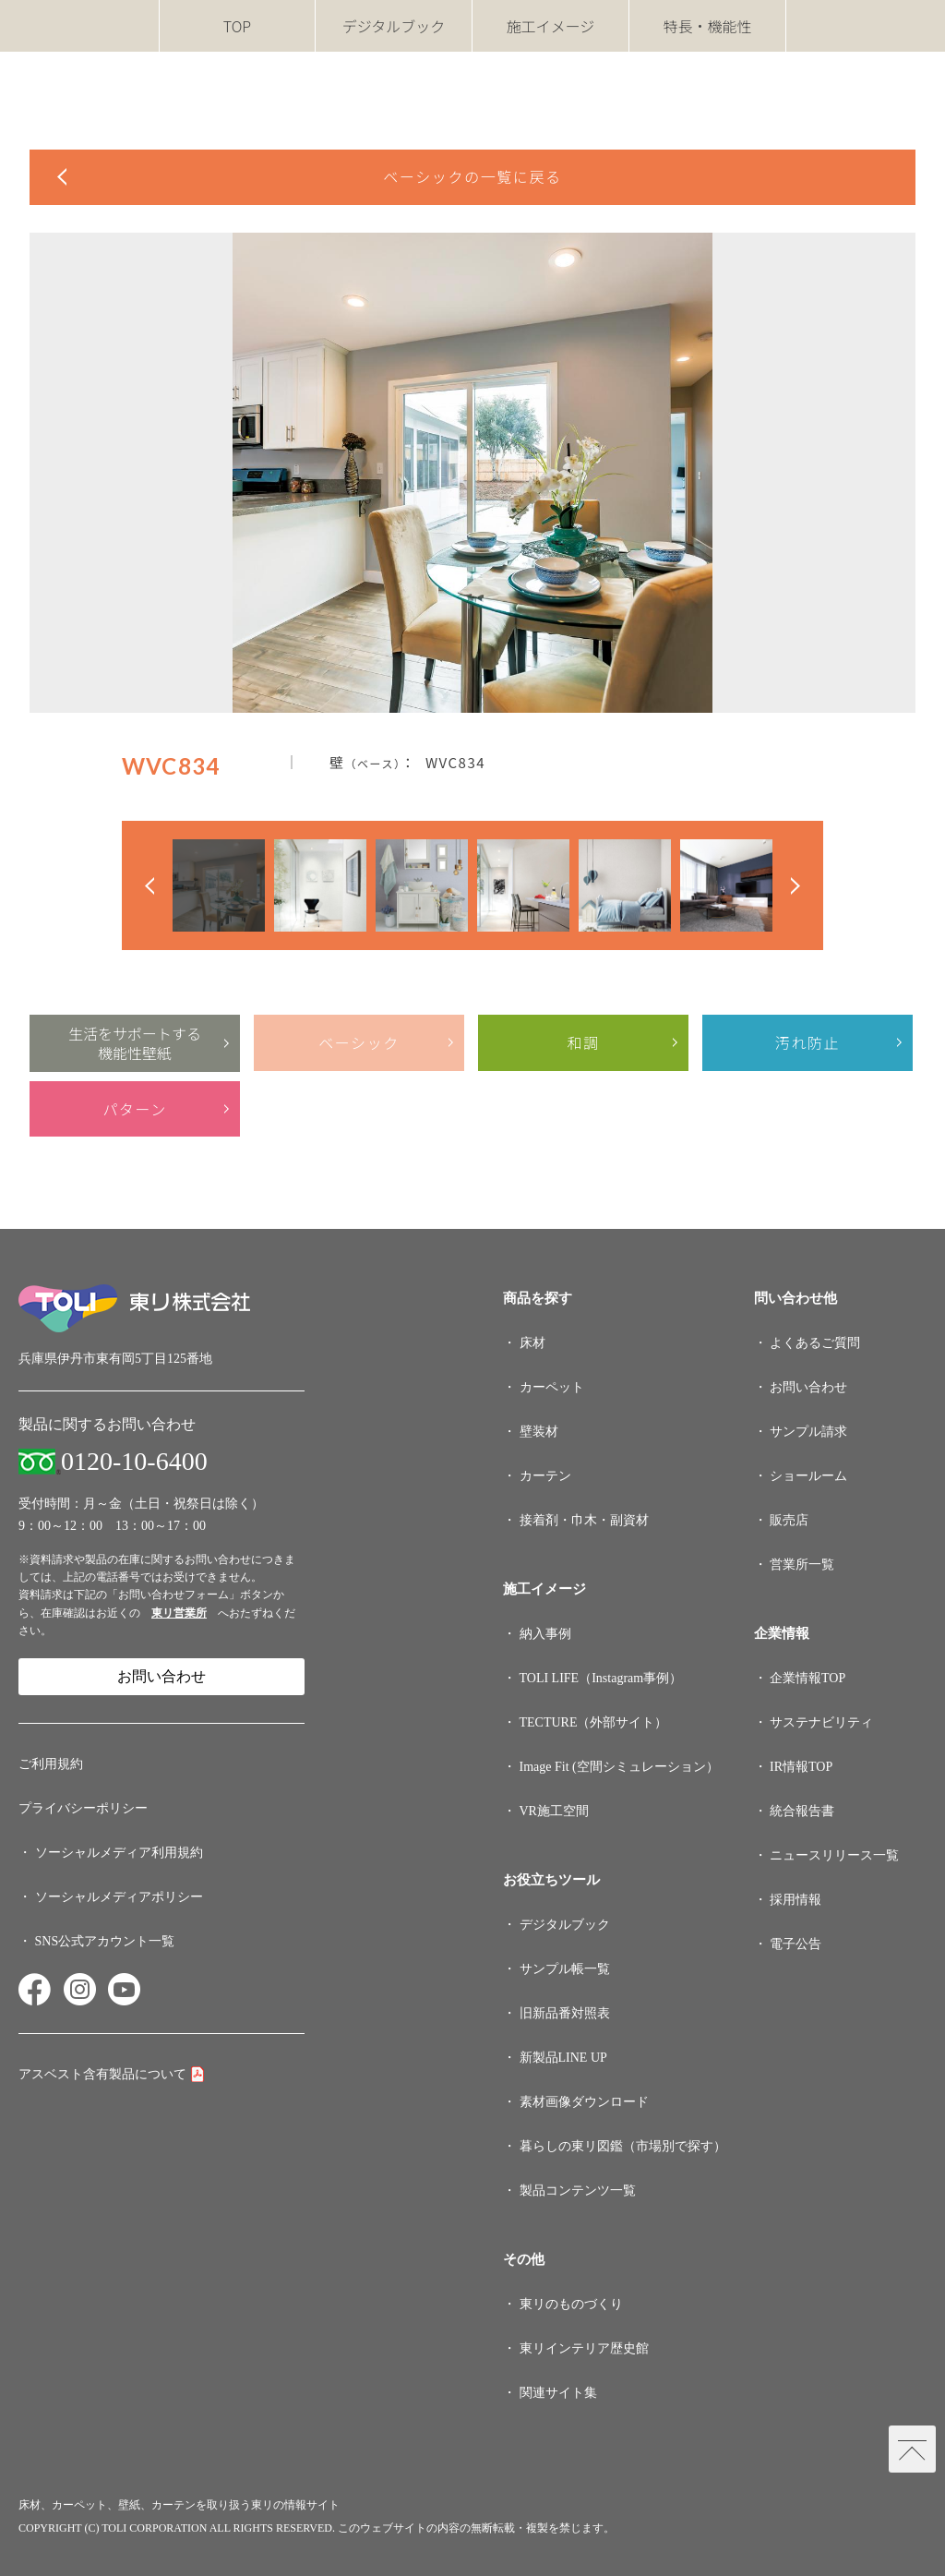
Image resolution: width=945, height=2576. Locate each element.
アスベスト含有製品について (102, 2074)
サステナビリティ (821, 1722)
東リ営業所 (179, 1613)
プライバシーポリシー (83, 1808)
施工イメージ (551, 26)
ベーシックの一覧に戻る (472, 176)
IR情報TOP (801, 1767)
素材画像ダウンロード (584, 2102)
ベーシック (359, 1042)
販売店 (789, 1520)
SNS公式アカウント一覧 (105, 1941)
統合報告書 (802, 1811)
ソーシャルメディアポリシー (119, 1897)
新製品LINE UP (563, 2057)
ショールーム (808, 1476)
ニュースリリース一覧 (834, 1855)
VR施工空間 (554, 1811)
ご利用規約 (50, 1764)
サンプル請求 (808, 1431)
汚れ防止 (807, 1042)
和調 (583, 1042)
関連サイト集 (558, 2393)
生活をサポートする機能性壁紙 (134, 1043)
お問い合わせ (161, 1676)
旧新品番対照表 (565, 2013)
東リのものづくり (571, 2304)
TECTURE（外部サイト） (594, 1722)
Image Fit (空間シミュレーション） (619, 1767)
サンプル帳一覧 (565, 1969)
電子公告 (795, 1944)
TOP (237, 26)
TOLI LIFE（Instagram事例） (601, 1678)
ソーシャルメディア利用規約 (119, 1853)
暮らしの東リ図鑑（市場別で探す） (623, 2146)
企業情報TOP (807, 1678)
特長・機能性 (707, 26)
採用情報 (795, 1900)
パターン (134, 1109)
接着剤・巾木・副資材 (584, 1520)
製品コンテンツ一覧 (578, 2190)
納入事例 (545, 1634)
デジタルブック (394, 26)
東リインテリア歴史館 (584, 2348)
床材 (532, 1343)
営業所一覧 (802, 1564)
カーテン (545, 1476)
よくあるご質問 (815, 1343)
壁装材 (539, 1431)
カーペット (552, 1387)
